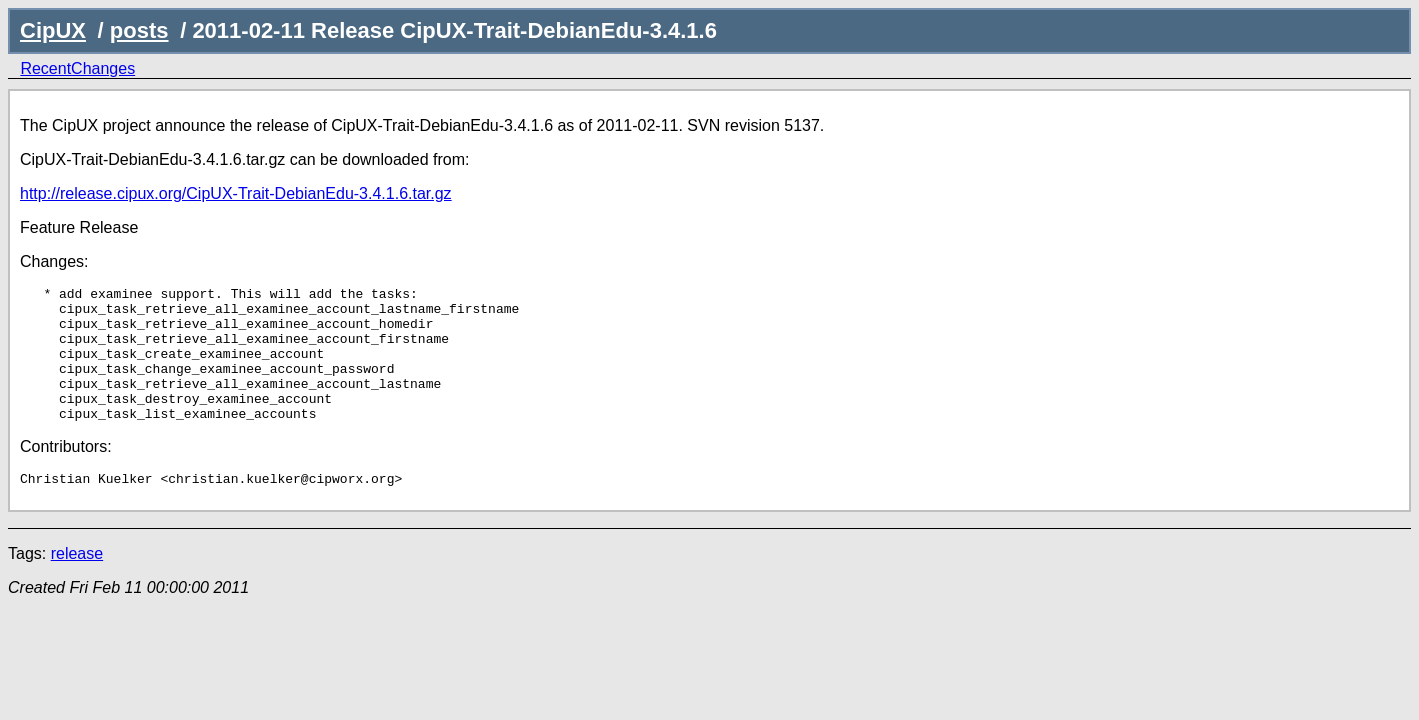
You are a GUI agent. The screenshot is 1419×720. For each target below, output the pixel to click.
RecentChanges (77, 68)
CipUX (53, 30)
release (77, 583)
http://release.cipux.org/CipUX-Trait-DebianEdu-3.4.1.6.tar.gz (236, 193)
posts (139, 30)
